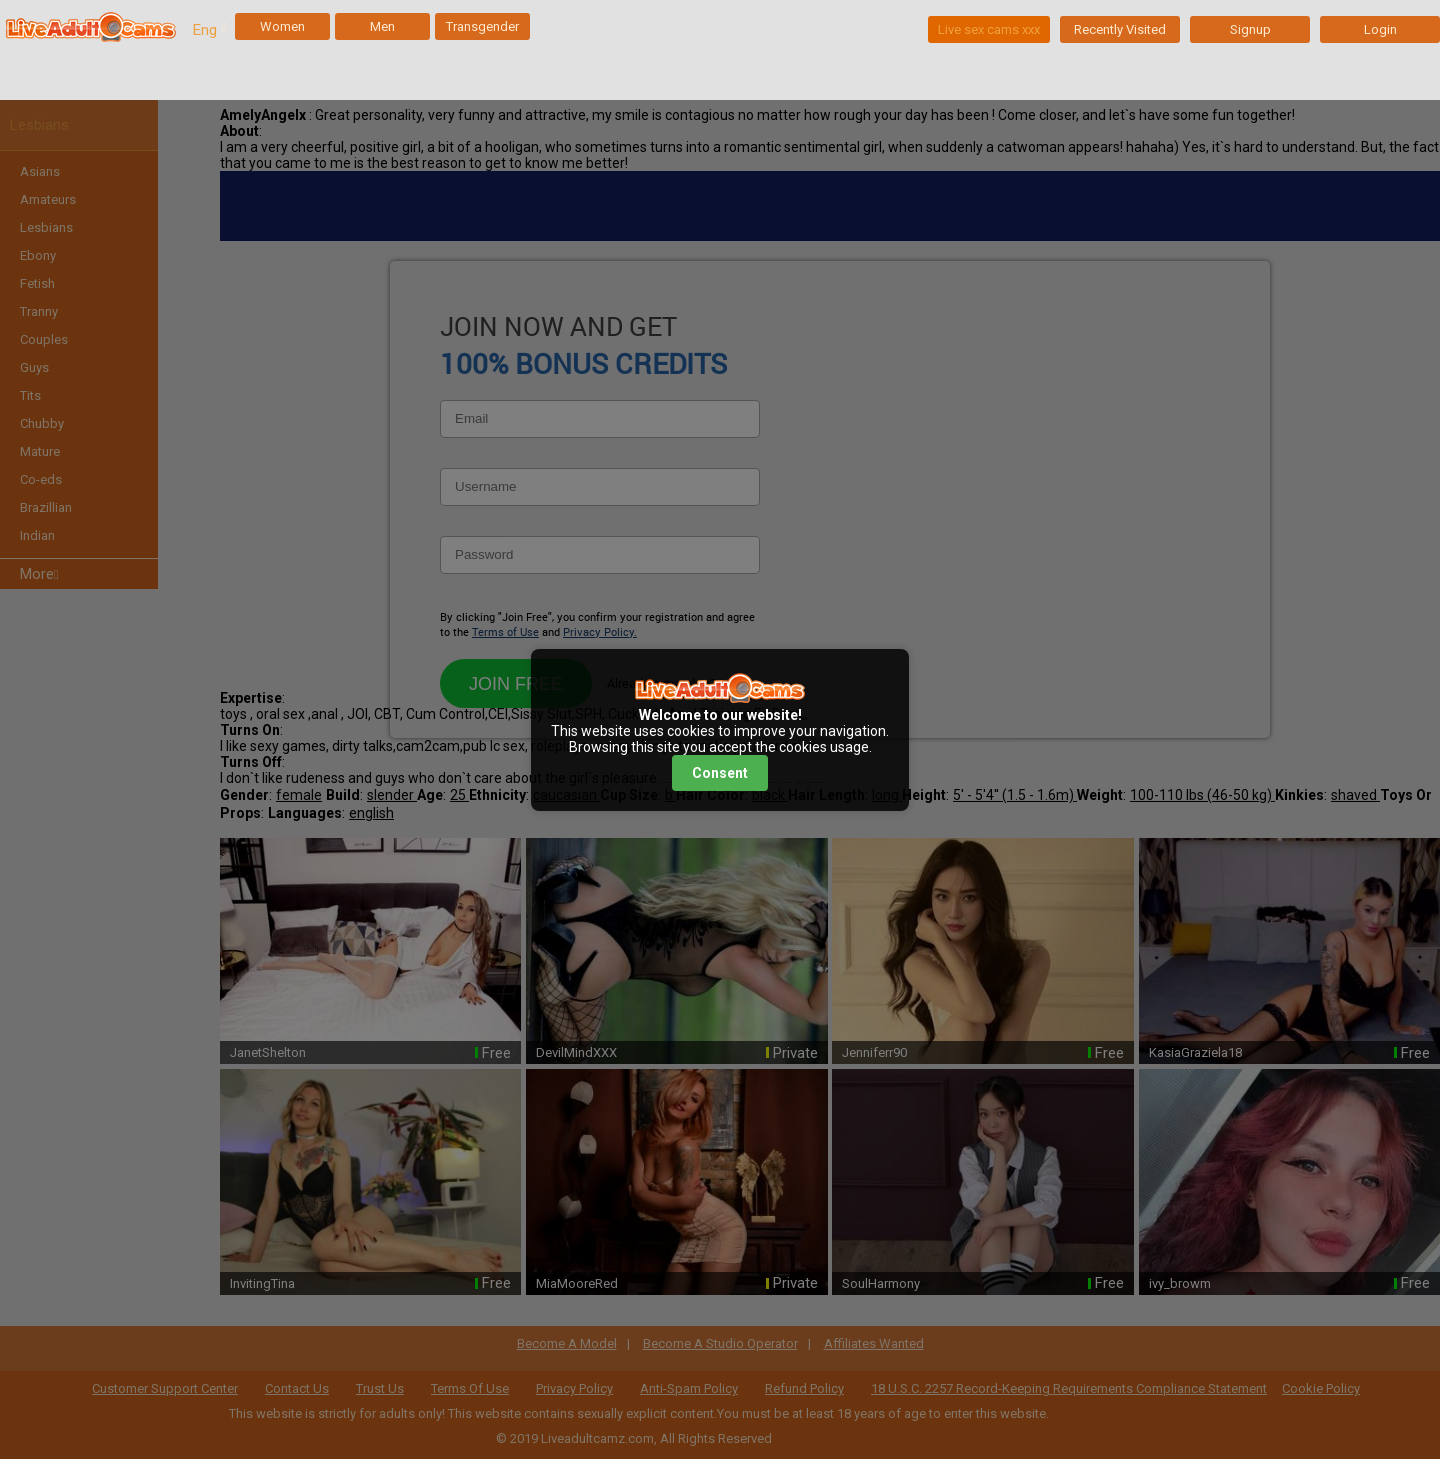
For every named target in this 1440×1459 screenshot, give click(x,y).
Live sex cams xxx (989, 29)
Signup (1250, 29)
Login (1380, 29)
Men (382, 26)
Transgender (482, 26)
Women (282, 26)
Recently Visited (1120, 29)
